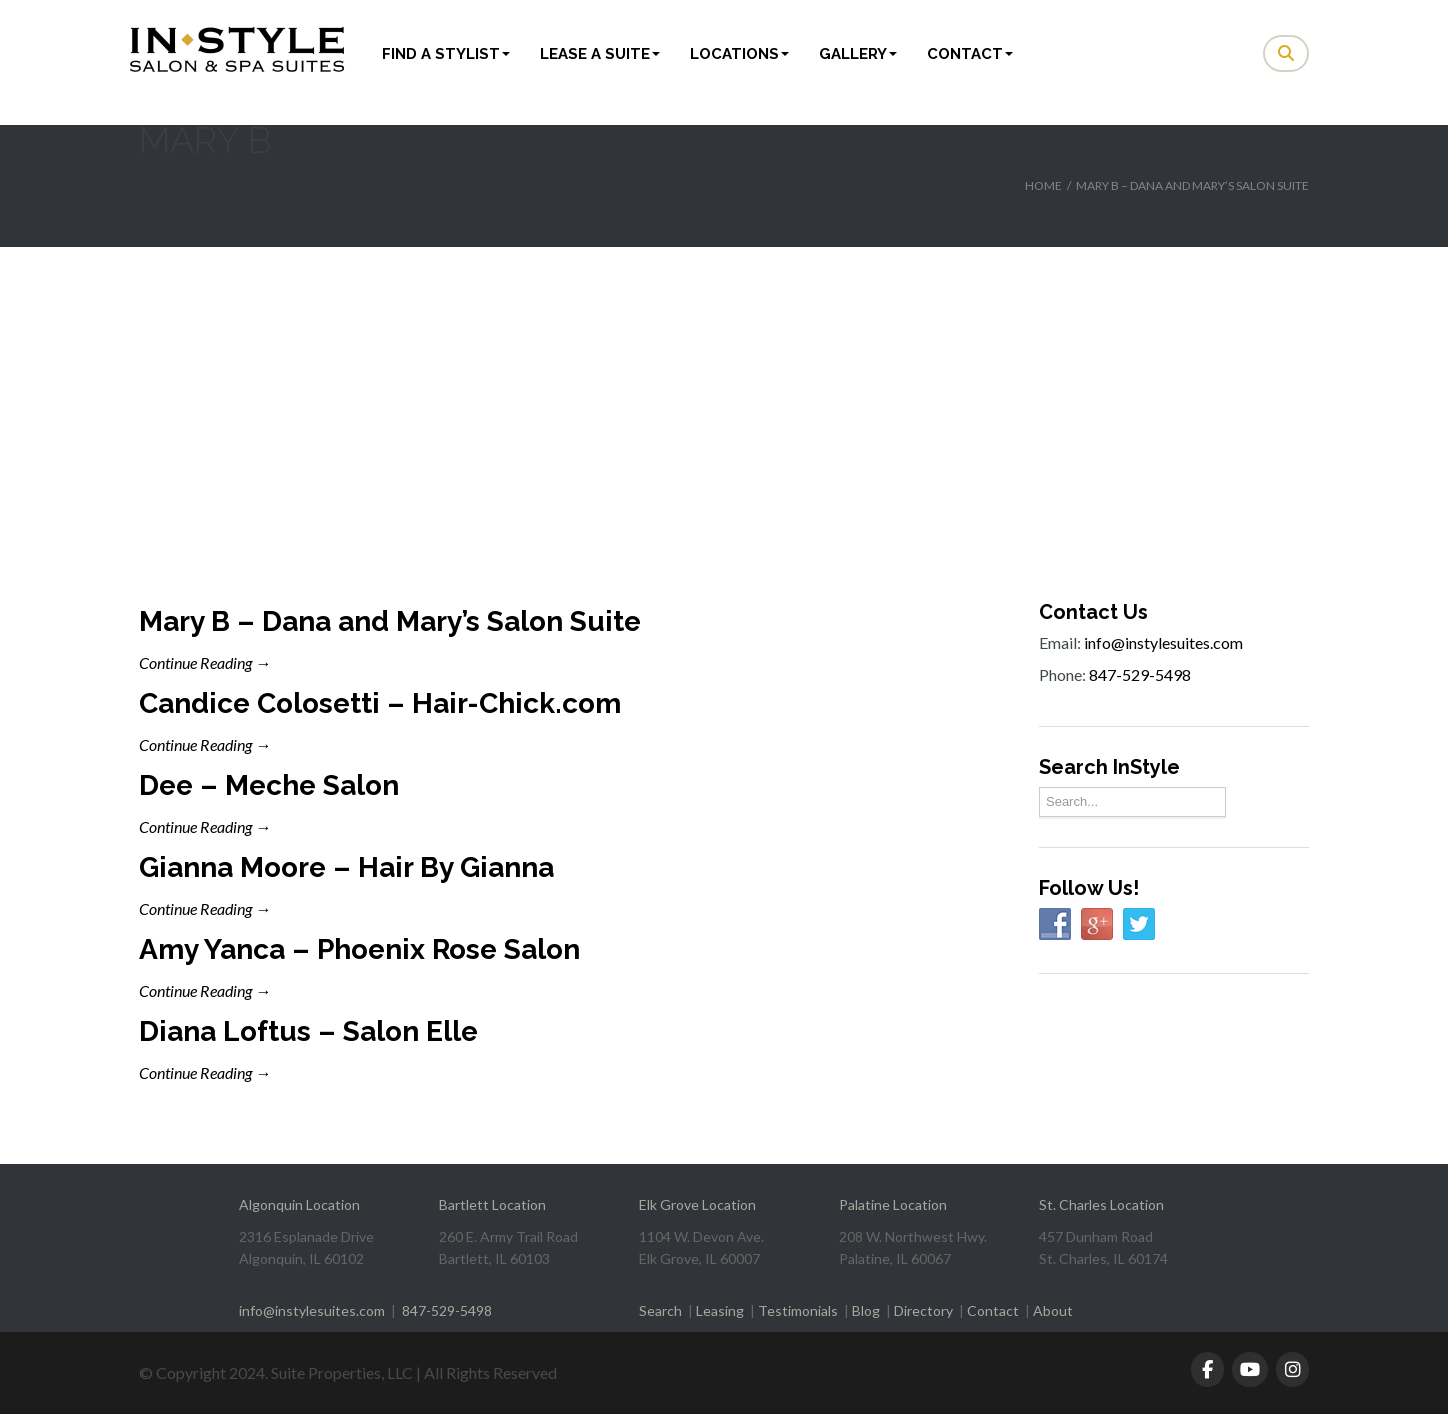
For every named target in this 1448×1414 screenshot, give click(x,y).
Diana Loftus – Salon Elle (308, 1031)
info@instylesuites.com (1163, 642)
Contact (970, 54)
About (1053, 1310)
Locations (739, 54)
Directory (923, 1310)
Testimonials (798, 1310)
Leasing (720, 1310)
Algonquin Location (299, 1204)
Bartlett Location (492, 1204)
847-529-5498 (1140, 674)
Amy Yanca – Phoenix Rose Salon (359, 949)
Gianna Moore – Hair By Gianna (346, 867)
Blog (866, 1310)
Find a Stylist (446, 54)
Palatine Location (893, 1204)
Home (1043, 185)
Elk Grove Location (697, 1204)
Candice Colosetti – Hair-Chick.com (380, 703)
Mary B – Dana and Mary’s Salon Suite (390, 621)
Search (660, 1310)
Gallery (858, 54)
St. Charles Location (1101, 1204)
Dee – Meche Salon (269, 785)
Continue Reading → (205, 662)
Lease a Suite (600, 54)
